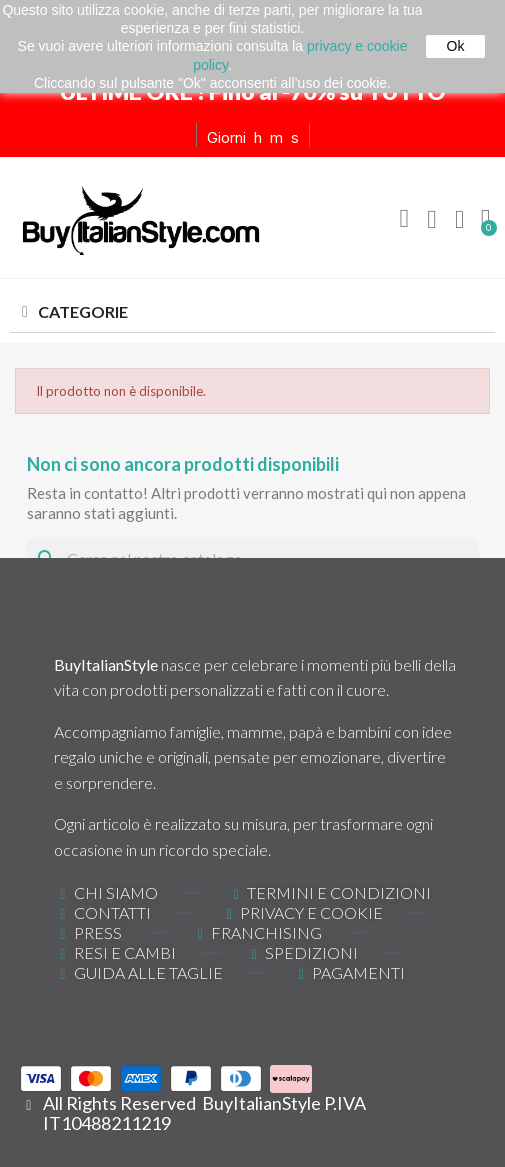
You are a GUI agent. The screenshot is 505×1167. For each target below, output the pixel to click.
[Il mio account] (432, 220)
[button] (404, 219)
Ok (456, 46)
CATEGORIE (83, 311)
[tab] (252, 312)
